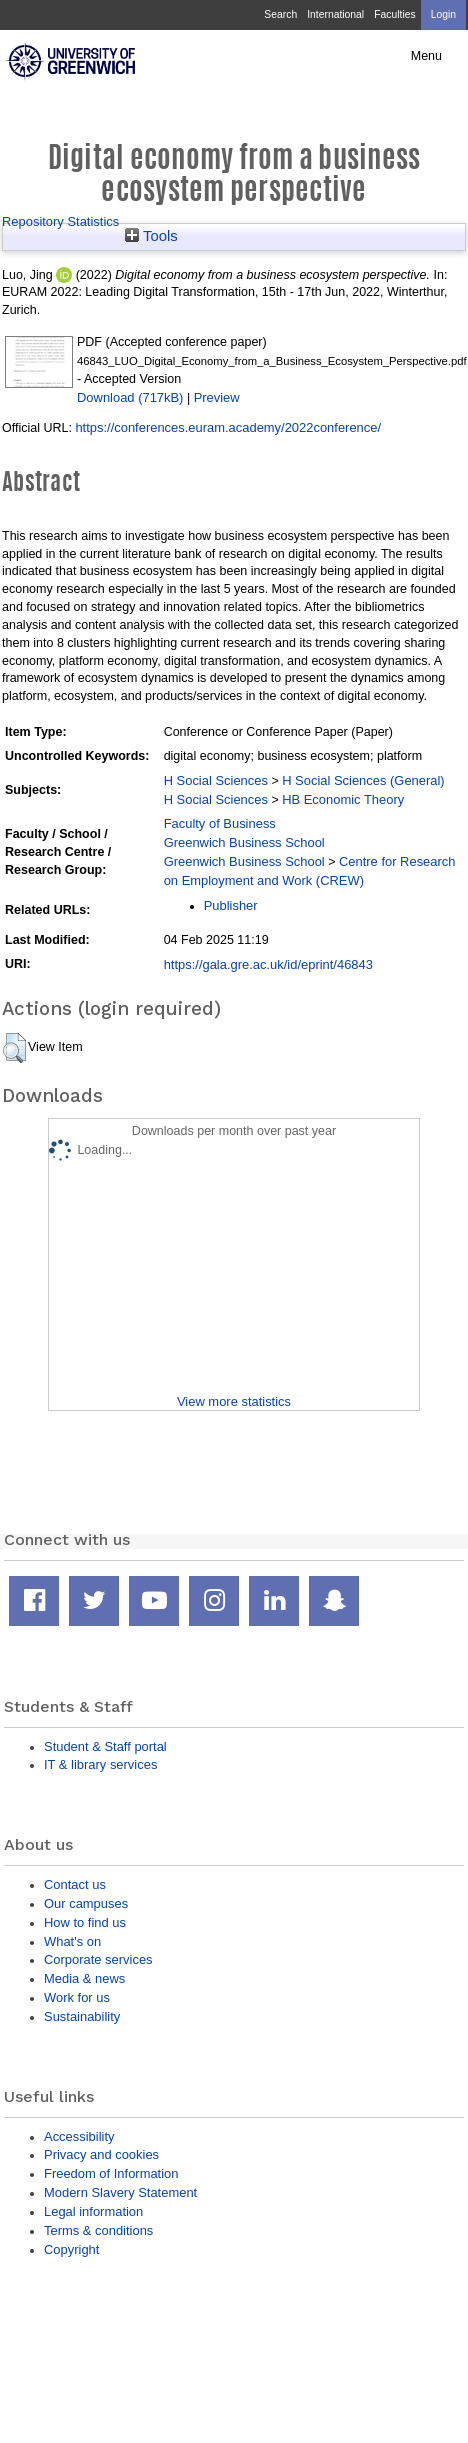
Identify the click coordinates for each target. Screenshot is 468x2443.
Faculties (394, 14)
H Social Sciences (216, 780)
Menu (426, 56)
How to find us (85, 1922)
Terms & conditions (98, 2230)
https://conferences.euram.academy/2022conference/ (228, 427)
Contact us (75, 1884)
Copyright (71, 2249)
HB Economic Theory (343, 799)
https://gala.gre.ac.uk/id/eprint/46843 (268, 964)
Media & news (84, 1978)
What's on (72, 1941)
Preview (217, 397)
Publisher (231, 905)
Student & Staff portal (105, 1746)
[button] (14, 1048)
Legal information (93, 2211)
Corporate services (98, 1959)
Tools (151, 236)
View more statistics (234, 1401)
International (335, 14)
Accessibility (79, 2136)
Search (280, 14)
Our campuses (86, 1903)
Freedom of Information (111, 2173)
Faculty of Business (220, 823)
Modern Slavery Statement (120, 2192)
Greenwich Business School (244, 842)
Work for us (77, 1997)
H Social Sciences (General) (363, 780)
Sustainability (82, 2016)
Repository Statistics (60, 221)
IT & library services (100, 1764)
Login (443, 14)
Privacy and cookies (101, 2154)
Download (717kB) (130, 397)
